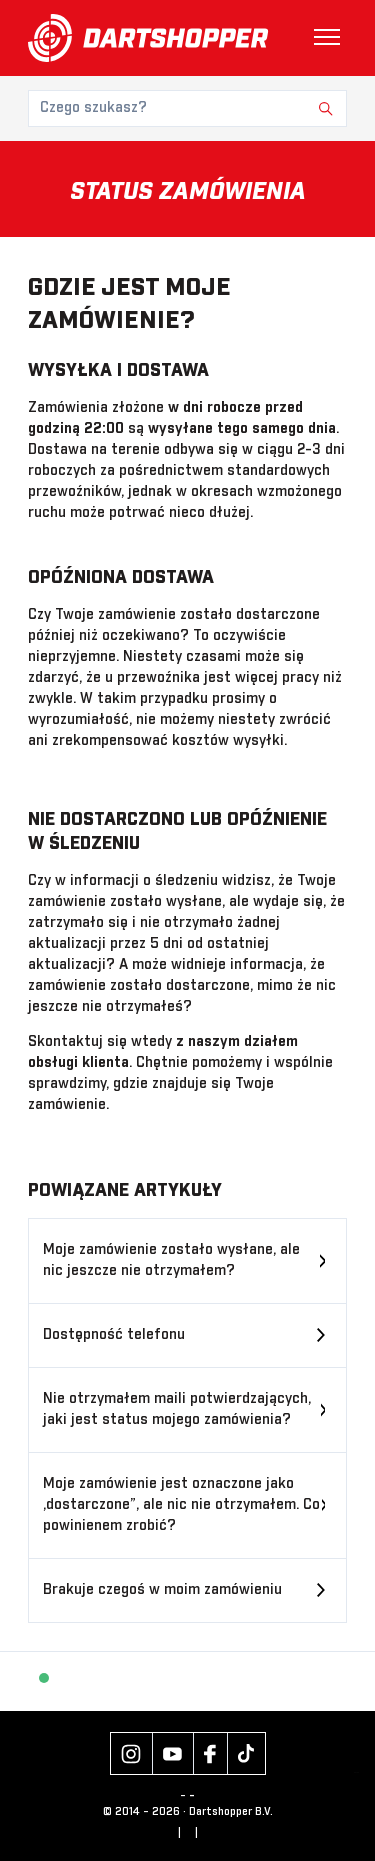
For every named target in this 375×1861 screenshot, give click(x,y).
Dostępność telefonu (114, 1335)
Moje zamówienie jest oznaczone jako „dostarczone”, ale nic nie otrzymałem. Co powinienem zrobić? (181, 1505)
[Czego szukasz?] (187, 108)
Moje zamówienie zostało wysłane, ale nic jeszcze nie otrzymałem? (171, 1260)
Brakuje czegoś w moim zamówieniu (162, 1590)
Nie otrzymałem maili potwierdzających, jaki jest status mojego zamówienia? (177, 1409)
